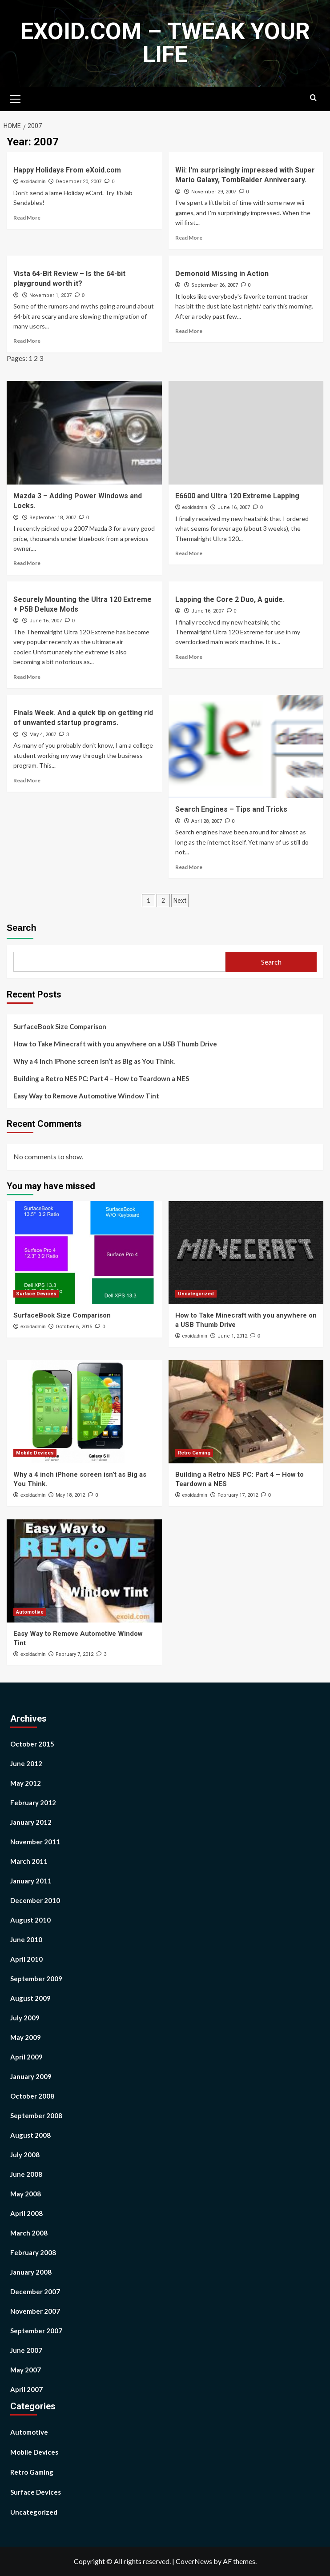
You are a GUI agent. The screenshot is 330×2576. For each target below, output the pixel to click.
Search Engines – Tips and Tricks (231, 809)
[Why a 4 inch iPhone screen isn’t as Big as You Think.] (84, 1411)
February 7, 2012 (74, 1654)
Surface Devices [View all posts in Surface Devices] (36, 1294)
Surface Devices (35, 2492)
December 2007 (35, 2292)
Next (179, 900)
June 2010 (26, 1939)
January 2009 (31, 2076)
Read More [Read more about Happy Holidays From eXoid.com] (26, 217)
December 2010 (35, 1900)
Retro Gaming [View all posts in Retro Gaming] (194, 1453)
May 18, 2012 (70, 1495)
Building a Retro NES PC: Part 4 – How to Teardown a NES (101, 1078)
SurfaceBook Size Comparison (59, 1026)
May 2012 (25, 1783)
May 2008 (25, 2194)
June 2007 (26, 2350)
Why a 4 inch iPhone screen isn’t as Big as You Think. (94, 1061)
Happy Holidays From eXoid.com (67, 170)
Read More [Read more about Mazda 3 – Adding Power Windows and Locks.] (26, 563)
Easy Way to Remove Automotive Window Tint (86, 1096)
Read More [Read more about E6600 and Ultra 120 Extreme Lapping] (188, 553)
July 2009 (25, 2018)
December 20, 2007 (78, 181)
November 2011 (35, 1842)
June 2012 (26, 1763)
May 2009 (25, 2037)
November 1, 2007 (50, 295)
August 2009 (30, 1998)
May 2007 (25, 2370)
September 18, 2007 (52, 518)
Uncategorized (33, 2512)
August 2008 (30, 2135)
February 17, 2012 (237, 1495)
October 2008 (32, 2096)
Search (21, 928)
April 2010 (26, 1959)
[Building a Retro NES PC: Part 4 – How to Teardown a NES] (246, 1411)
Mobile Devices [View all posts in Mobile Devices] (35, 1453)
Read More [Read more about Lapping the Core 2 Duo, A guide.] (188, 656)
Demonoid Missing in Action (222, 273)
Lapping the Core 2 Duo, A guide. (230, 599)
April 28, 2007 (206, 821)
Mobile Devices (34, 2452)
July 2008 (25, 2155)
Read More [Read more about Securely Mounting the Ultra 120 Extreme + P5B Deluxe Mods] (26, 676)
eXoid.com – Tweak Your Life (165, 43)
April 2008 (26, 2213)
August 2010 (30, 1920)
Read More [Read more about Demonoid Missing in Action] (188, 331)
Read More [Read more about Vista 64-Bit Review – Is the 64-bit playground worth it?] (26, 340)
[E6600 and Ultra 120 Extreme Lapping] (246, 432)
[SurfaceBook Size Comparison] (84, 1252)
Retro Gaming (31, 2472)
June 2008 (26, 2174)
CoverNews (194, 2561)
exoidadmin (32, 181)
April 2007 (26, 2389)
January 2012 (31, 1822)
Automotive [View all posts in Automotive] (30, 1612)
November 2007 (35, 2311)
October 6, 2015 (74, 1327)
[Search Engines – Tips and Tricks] (246, 746)
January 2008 (31, 2272)
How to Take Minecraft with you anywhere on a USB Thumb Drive (115, 1044)
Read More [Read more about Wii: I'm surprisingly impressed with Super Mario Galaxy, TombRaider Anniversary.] (188, 237)
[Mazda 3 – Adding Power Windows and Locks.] (84, 432)
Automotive (29, 2432)
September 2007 (36, 2331)
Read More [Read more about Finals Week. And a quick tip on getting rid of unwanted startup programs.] (26, 780)
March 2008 (29, 2233)
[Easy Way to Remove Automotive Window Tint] (84, 1571)
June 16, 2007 (233, 507)
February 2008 (33, 2252)
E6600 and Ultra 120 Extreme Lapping (237, 496)
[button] (15, 98)
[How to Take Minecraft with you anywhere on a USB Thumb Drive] (246, 1252)
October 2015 (32, 1744)
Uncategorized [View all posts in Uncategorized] (196, 1294)
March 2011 (29, 1861)
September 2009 (36, 1979)
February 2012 (33, 1803)
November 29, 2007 (213, 192)
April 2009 (26, 2057)
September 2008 (36, 2115)
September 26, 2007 (214, 285)
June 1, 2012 (232, 1336)
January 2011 (31, 1881)
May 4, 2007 (42, 734)
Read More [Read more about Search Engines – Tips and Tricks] (188, 867)
